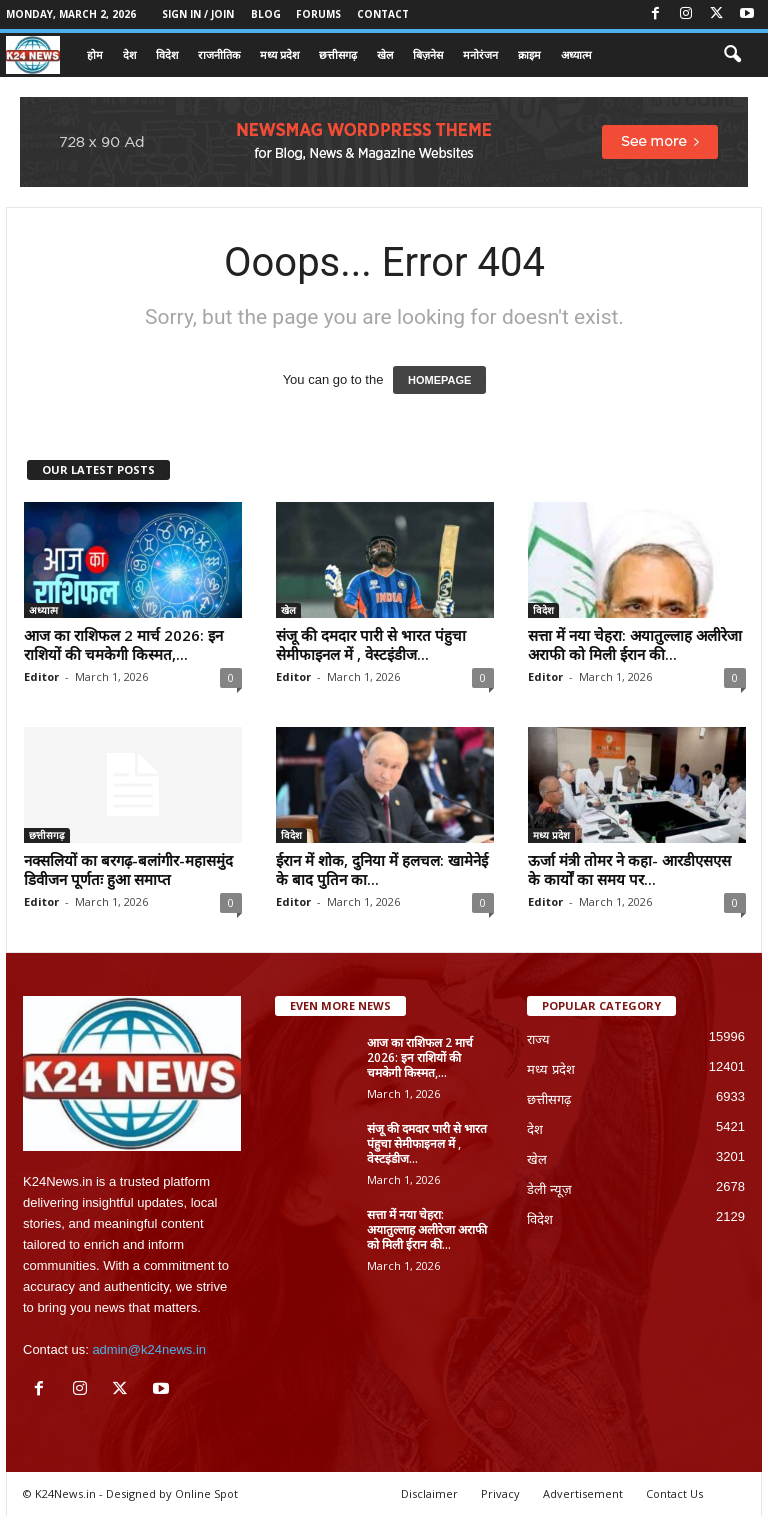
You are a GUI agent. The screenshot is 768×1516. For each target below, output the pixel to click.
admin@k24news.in (149, 1349)
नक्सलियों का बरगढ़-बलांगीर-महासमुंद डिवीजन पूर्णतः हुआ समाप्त (128, 869)
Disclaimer (429, 1493)
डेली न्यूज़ (549, 1189)
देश (129, 54)
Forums (318, 14)
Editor (41, 676)
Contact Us (674, 1493)
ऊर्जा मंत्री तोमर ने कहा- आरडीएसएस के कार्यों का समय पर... (629, 869)
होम (95, 54)
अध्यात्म (576, 54)
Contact (383, 14)
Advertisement (583, 1493)
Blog (266, 14)
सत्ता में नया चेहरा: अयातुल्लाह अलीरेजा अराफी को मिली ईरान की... (635, 644)
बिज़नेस (428, 54)
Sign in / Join (198, 14)
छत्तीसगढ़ (338, 54)
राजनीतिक (219, 54)
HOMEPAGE (439, 380)
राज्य (538, 1039)
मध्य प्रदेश (279, 54)
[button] (732, 55)
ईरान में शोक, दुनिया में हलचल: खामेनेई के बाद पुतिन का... (382, 869)
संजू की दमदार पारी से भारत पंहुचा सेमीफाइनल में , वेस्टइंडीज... (371, 644)
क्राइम (529, 54)
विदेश (167, 54)
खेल (385, 54)
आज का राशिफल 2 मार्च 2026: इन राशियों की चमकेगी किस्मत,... (123, 644)
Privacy (500, 1493)
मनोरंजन (480, 54)
